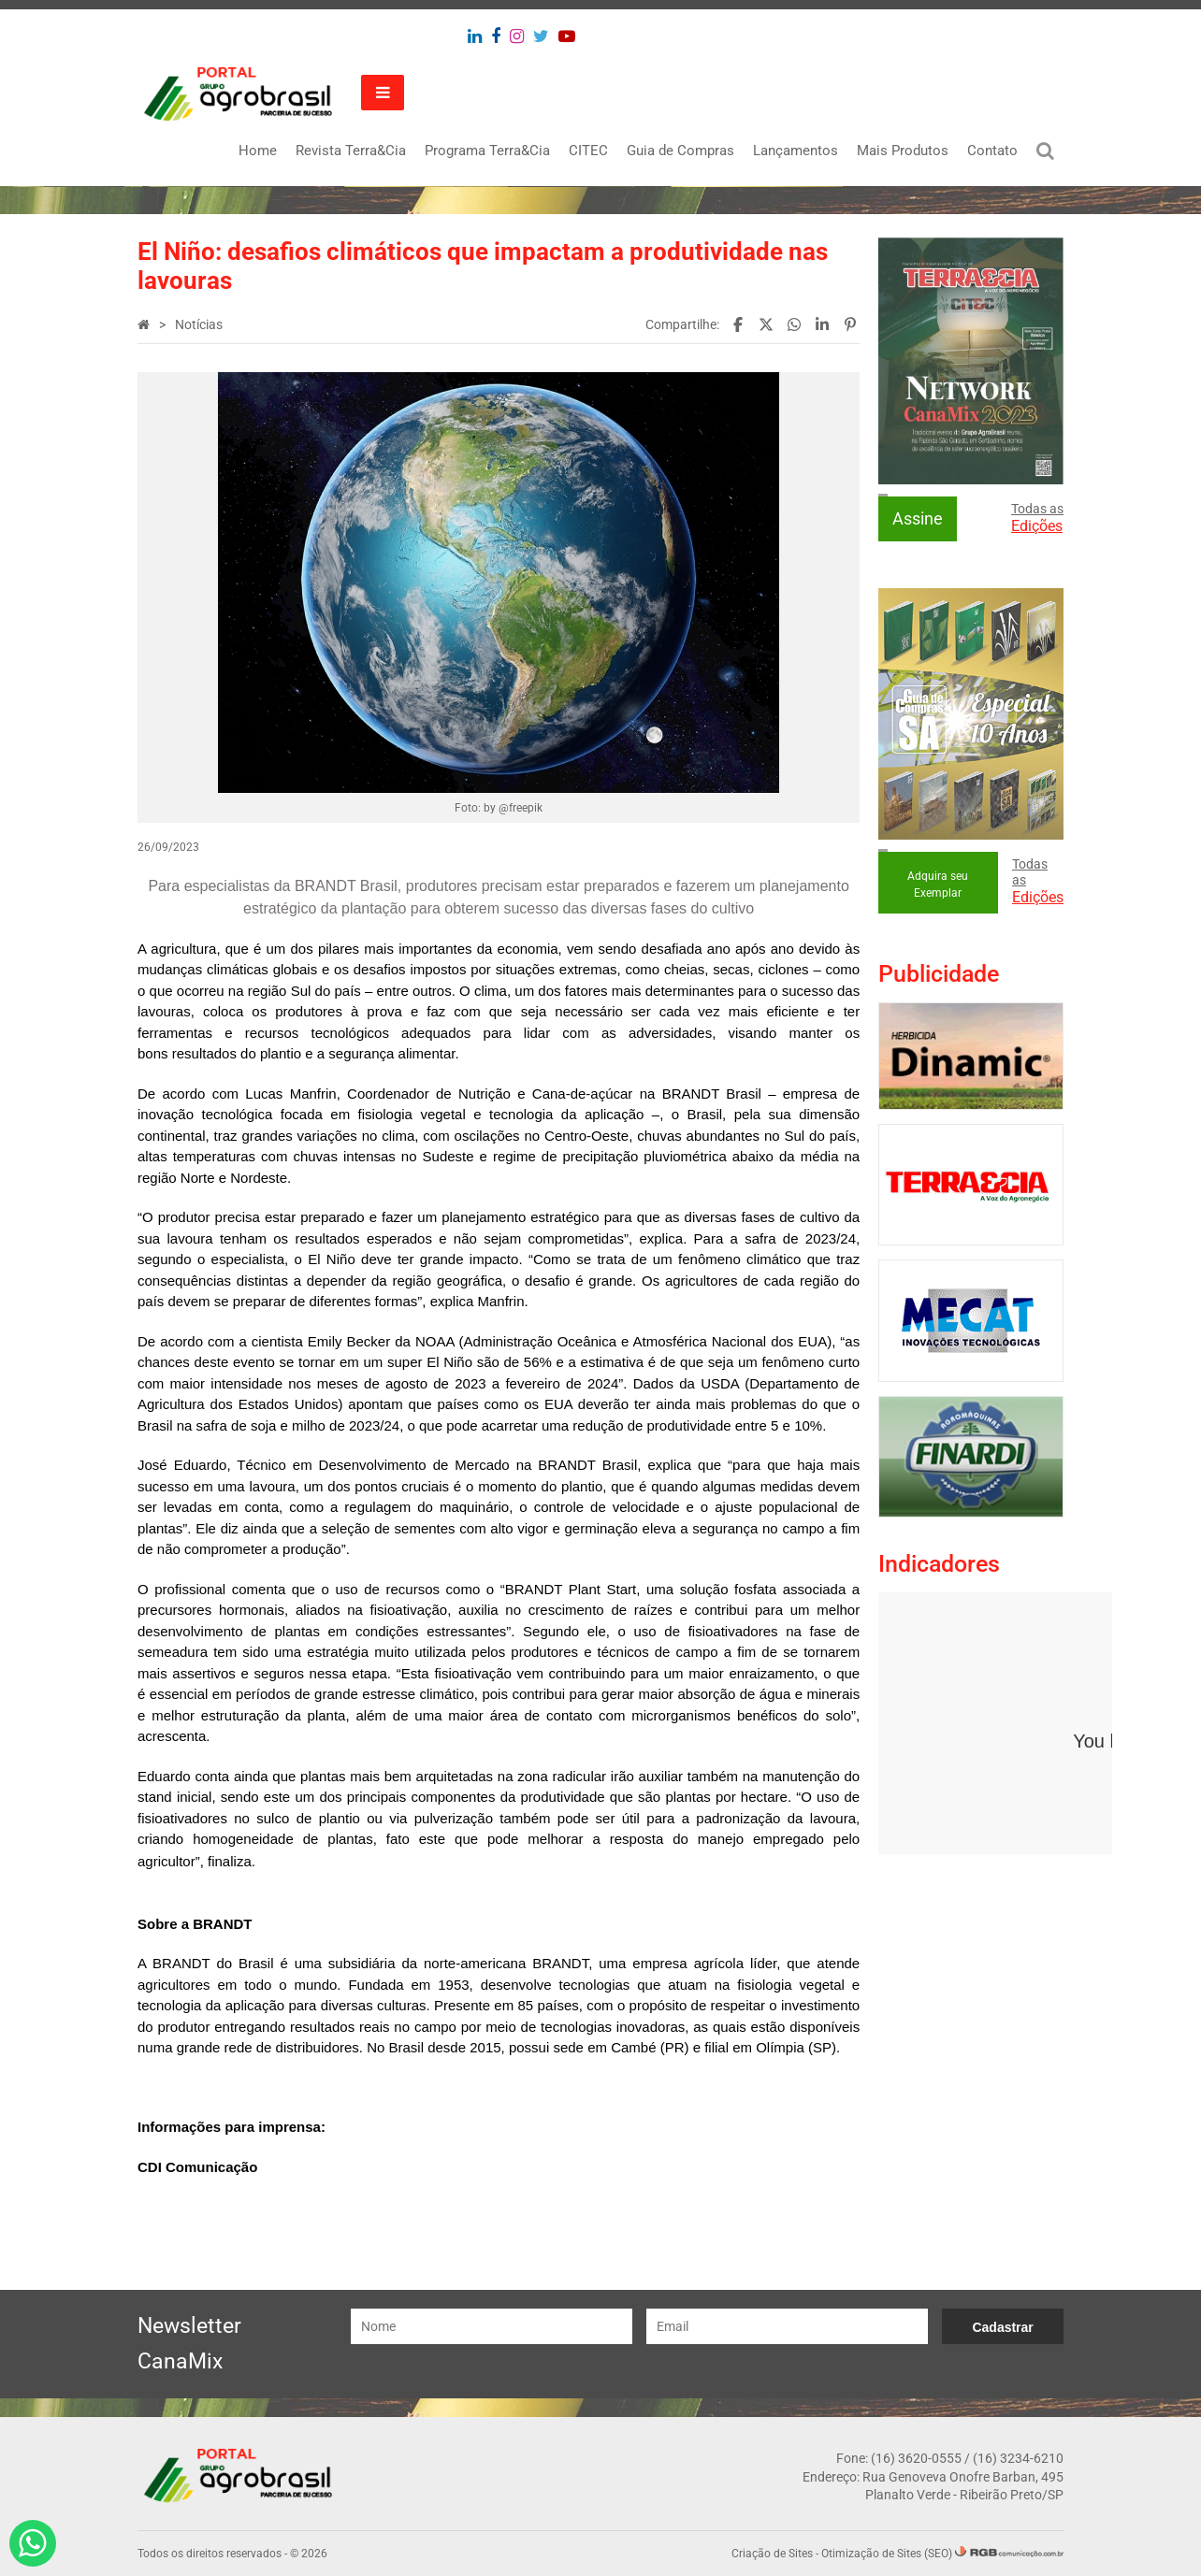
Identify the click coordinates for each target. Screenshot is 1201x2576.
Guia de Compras (680, 150)
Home (258, 150)
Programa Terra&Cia (487, 150)
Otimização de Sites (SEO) (886, 2553)
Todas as (1037, 518)
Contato (992, 150)
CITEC (588, 150)
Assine (917, 518)
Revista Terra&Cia (351, 150)
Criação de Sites (772, 2553)
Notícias (199, 324)
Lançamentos (795, 150)
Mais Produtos (902, 150)
